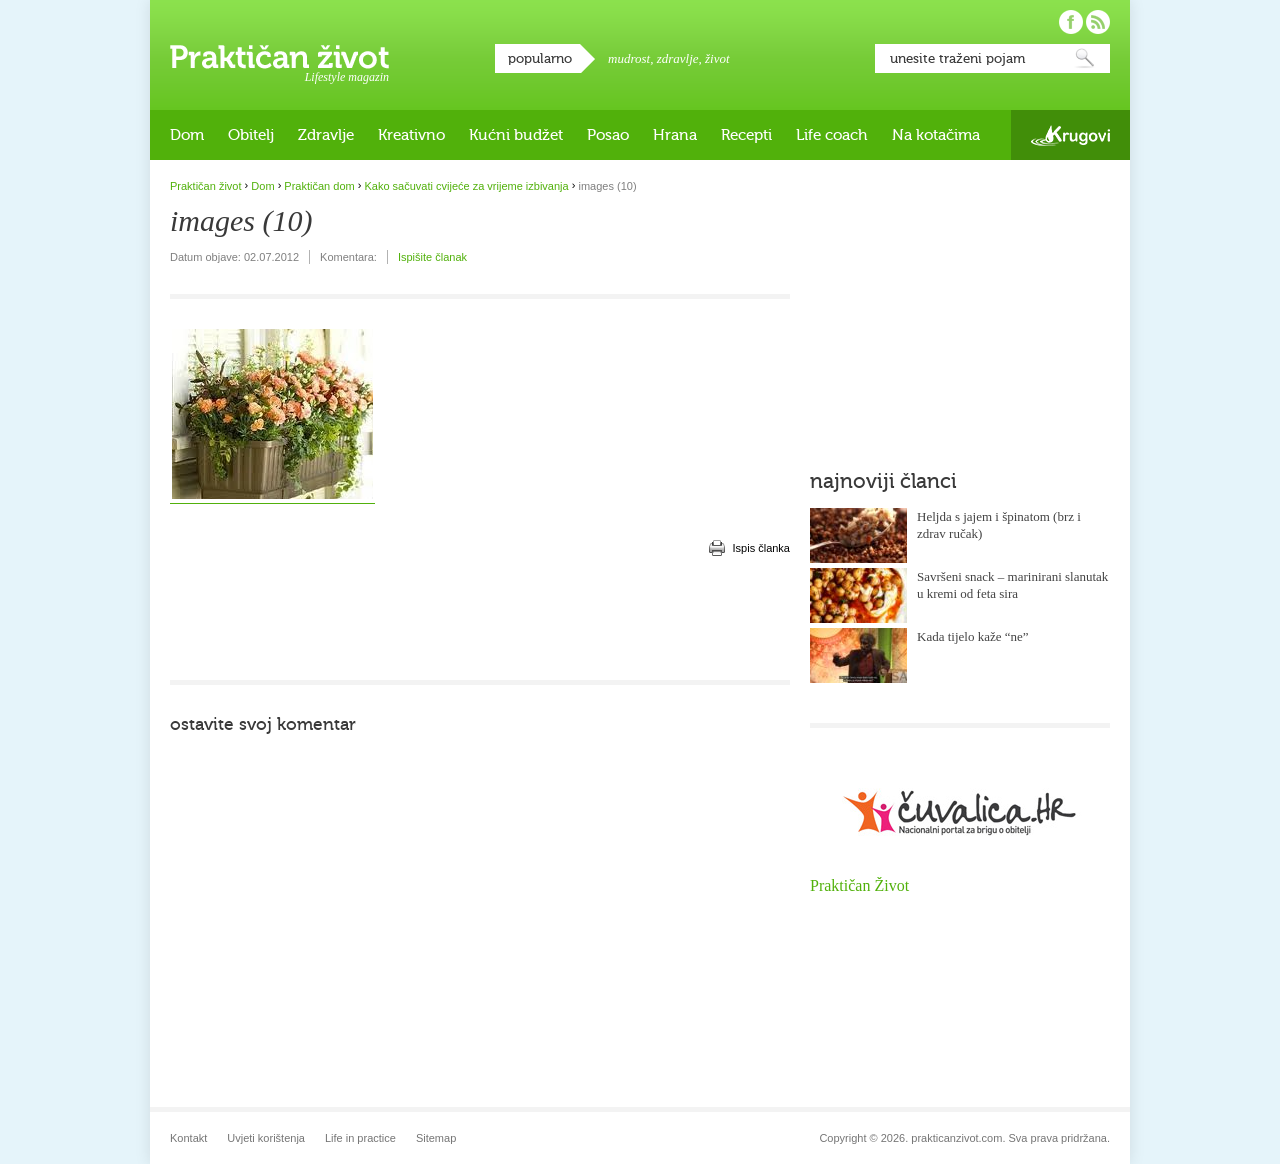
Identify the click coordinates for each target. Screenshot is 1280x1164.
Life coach (832, 135)
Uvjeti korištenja (266, 1138)
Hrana (675, 135)
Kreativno (411, 135)
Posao (608, 135)
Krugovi (1070, 135)
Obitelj (251, 135)
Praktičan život (279, 57)
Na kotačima (936, 135)
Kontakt (188, 1138)
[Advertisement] (480, 620)
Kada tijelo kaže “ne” (973, 636)
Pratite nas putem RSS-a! (1098, 22)
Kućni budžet (516, 135)
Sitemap (436, 1138)
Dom (187, 135)
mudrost (629, 58)
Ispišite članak (432, 257)
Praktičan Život (859, 885)
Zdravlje (326, 135)
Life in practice (360, 1138)
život (717, 58)
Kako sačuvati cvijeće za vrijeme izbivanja (466, 186)
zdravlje (678, 58)
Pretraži (1085, 58)
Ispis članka (761, 548)
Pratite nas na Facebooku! (1071, 22)
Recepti (746, 135)
